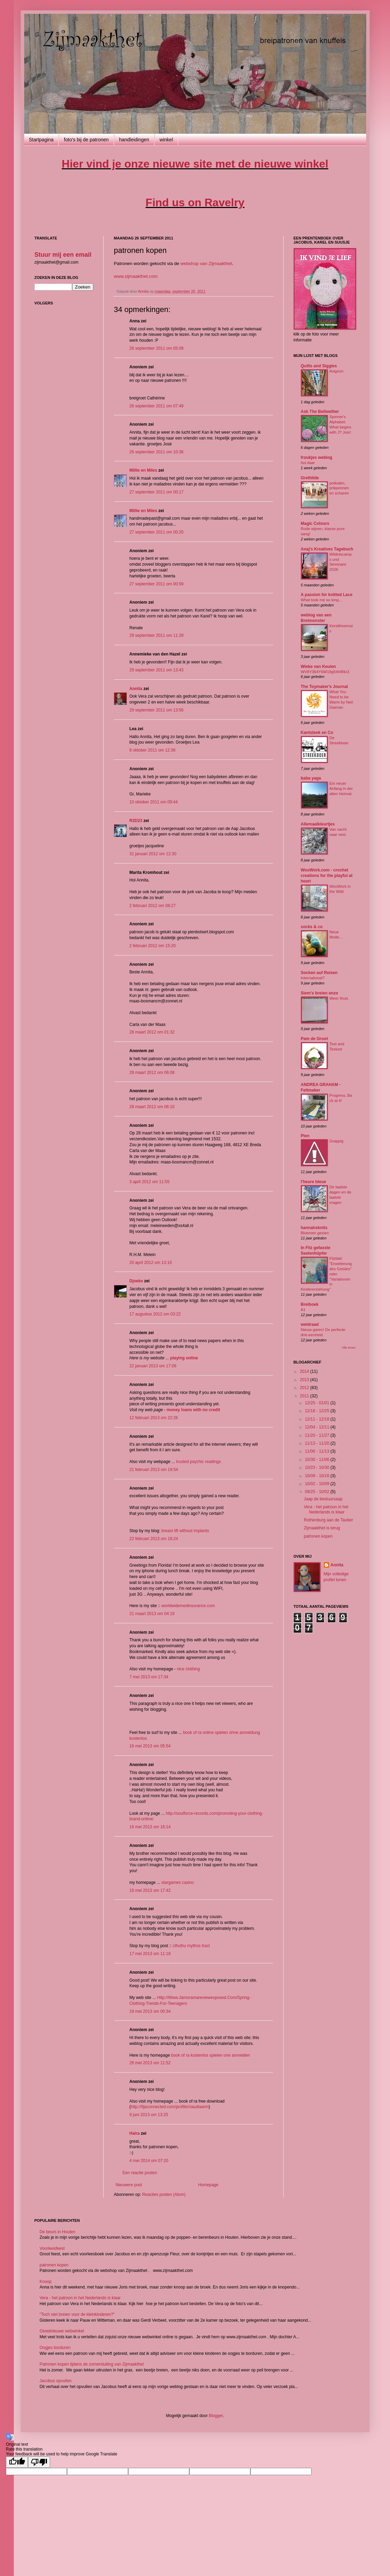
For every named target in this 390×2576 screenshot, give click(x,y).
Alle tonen (348, 1347)
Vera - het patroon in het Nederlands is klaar (326, 1509)
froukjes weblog (316, 457)
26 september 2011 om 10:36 (157, 452)
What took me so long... (321, 600)
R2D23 (136, 820)
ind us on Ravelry (194, 202)
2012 (305, 1387)
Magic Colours (315, 523)
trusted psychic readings (198, 1461)
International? (313, 978)
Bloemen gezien (315, 1233)
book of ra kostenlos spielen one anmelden (210, 2055)
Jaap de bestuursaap (323, 1499)
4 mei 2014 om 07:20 (149, 2160)
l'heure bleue (313, 1181)
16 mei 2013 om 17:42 (150, 1890)
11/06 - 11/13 (317, 1451)
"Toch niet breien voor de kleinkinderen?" (77, 2314)
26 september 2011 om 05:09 (157, 348)
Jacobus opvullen (56, 2380)
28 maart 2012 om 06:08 (152, 1072)
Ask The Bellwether (320, 411)
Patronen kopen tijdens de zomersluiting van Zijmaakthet (92, 2364)
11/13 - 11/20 (317, 1443)
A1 (303, 1310)
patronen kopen (318, 1536)
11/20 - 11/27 (317, 1435)
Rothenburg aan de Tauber (328, 1520)
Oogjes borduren (55, 2347)
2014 (305, 1371)
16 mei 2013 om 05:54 (150, 1746)
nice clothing (188, 1669)
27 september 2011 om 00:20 (157, 532)
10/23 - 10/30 (317, 1467)
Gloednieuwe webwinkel (62, 2331)
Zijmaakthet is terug (322, 1528)
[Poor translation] (39, 2462)
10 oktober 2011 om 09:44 (154, 802)
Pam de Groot (314, 1038)
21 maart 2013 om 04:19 (152, 1613)
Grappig (337, 1141)
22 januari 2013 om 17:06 (153, 1366)
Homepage (208, 2184)
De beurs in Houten (57, 2231)
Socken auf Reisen (319, 972)
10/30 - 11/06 (317, 1459)
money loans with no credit (193, 1409)
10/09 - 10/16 (317, 1475)
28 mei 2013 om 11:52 (150, 2062)
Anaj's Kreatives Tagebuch (327, 549)
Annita (136, 688)
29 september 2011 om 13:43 (157, 670)
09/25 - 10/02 (317, 1491)
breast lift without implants (185, 1530)
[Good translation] (17, 2462)
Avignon (337, 371)
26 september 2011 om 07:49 (157, 406)
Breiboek (309, 1304)
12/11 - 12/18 (317, 1419)
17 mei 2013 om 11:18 (150, 1953)
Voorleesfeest (52, 2248)
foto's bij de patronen (86, 139)
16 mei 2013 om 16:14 (150, 1826)
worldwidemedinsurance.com (188, 1605)
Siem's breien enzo (319, 993)
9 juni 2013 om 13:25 (149, 2114)
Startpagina (41, 139)
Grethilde (310, 477)
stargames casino (177, 1882)
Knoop (46, 2281)
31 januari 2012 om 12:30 (153, 853)
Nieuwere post (129, 2184)
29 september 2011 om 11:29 (157, 635)
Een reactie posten (140, 2172)
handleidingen (134, 139)
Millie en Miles (144, 470)
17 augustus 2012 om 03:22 (155, 1314)
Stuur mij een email (63, 254)
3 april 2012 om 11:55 (150, 1181)
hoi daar (308, 463)
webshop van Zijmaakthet (206, 263)
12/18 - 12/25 (317, 1410)
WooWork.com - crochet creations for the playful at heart (327, 876)
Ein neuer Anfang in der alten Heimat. (341, 788)
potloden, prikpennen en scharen (339, 488)
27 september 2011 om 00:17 (157, 492)
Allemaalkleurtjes (318, 824)
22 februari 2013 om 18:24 (154, 1538)
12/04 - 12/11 (317, 1427)
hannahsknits (314, 1227)
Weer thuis (339, 998)
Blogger (216, 2415)
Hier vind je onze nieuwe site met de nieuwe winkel (195, 164)
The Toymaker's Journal (324, 686)
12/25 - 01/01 (317, 1402)
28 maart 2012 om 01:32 (152, 1032)
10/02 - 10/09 (317, 1483)
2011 (305, 1396)
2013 (305, 1379)
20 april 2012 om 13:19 (151, 1262)
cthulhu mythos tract (191, 1945)
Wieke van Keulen (318, 666)
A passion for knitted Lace (327, 594)
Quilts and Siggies (319, 366)
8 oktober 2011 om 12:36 (152, 750)
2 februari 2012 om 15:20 (153, 945)
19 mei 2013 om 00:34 (150, 2011)
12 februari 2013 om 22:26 (154, 1417)
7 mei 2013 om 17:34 (149, 1676)
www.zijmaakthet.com (136, 276)
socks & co (312, 926)
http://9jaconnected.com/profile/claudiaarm (170, 2106)
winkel (166, 139)
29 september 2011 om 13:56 (157, 710)
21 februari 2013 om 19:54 (154, 1469)
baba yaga (311, 778)
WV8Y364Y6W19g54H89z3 (325, 672)
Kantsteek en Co (317, 732)
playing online (184, 1358)
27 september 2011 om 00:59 (157, 584)
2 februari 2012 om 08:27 (153, 905)
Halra (135, 2133)
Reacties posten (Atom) (164, 2194)
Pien (305, 1135)
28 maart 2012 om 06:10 (152, 1106)
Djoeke (136, 1280)
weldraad (310, 1324)
